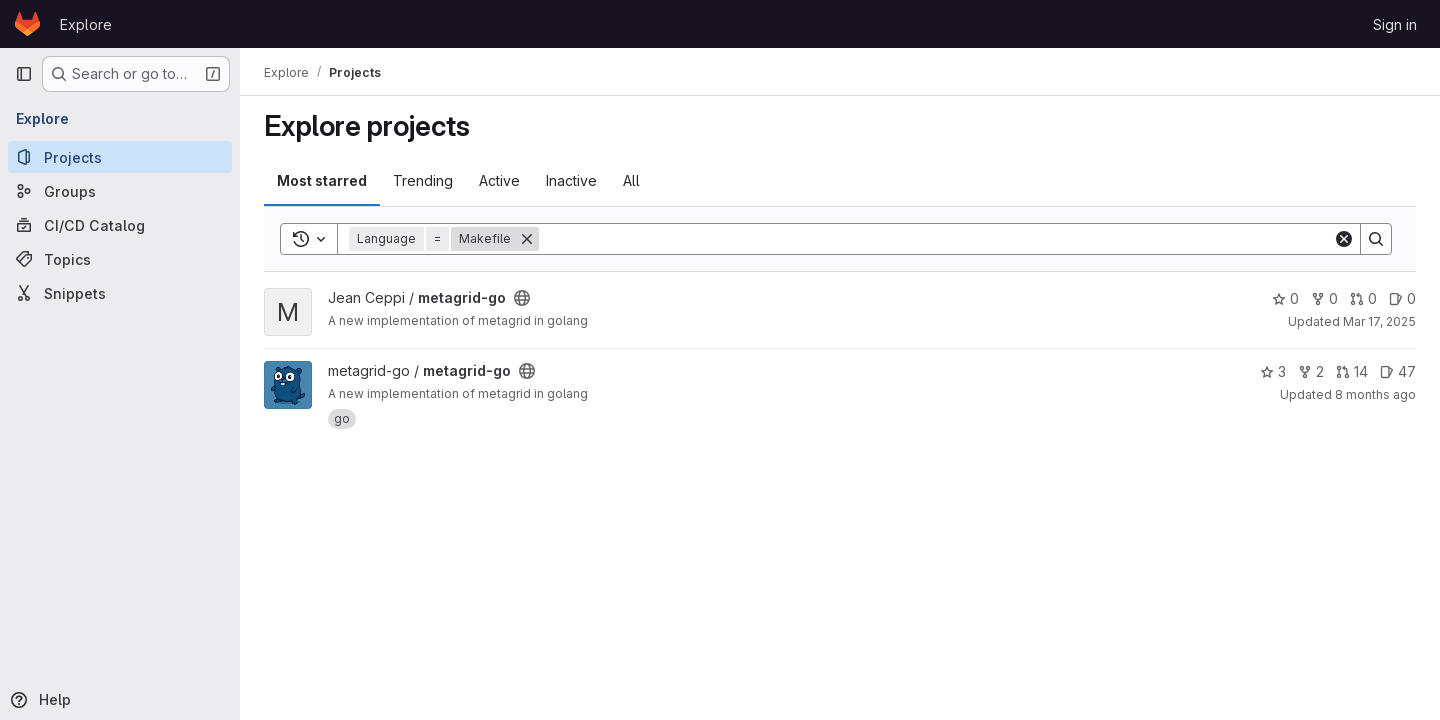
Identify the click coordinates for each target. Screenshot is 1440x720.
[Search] (936, 239)
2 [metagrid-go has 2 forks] (1311, 371)
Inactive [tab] (571, 180)
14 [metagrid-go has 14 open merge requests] (1352, 371)
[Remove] (527, 239)
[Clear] (1344, 239)
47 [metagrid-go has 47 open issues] (1398, 371)
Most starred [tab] (322, 180)
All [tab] (631, 180)
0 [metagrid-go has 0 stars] (1285, 298)
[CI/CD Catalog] (120, 225)
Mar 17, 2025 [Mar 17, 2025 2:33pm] (1379, 321)
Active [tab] (499, 180)
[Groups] (120, 191)
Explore (86, 24)
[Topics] (120, 259)
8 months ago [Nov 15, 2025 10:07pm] (1375, 394)
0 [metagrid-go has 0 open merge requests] (1363, 298)
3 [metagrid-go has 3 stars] (1273, 371)
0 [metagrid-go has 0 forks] (1324, 298)
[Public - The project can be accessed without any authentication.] (522, 298)
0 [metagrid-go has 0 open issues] (1402, 298)
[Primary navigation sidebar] (24, 74)
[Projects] (120, 157)
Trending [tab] (423, 180)
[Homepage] (27, 24)
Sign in (1395, 24)
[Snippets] (120, 293)
